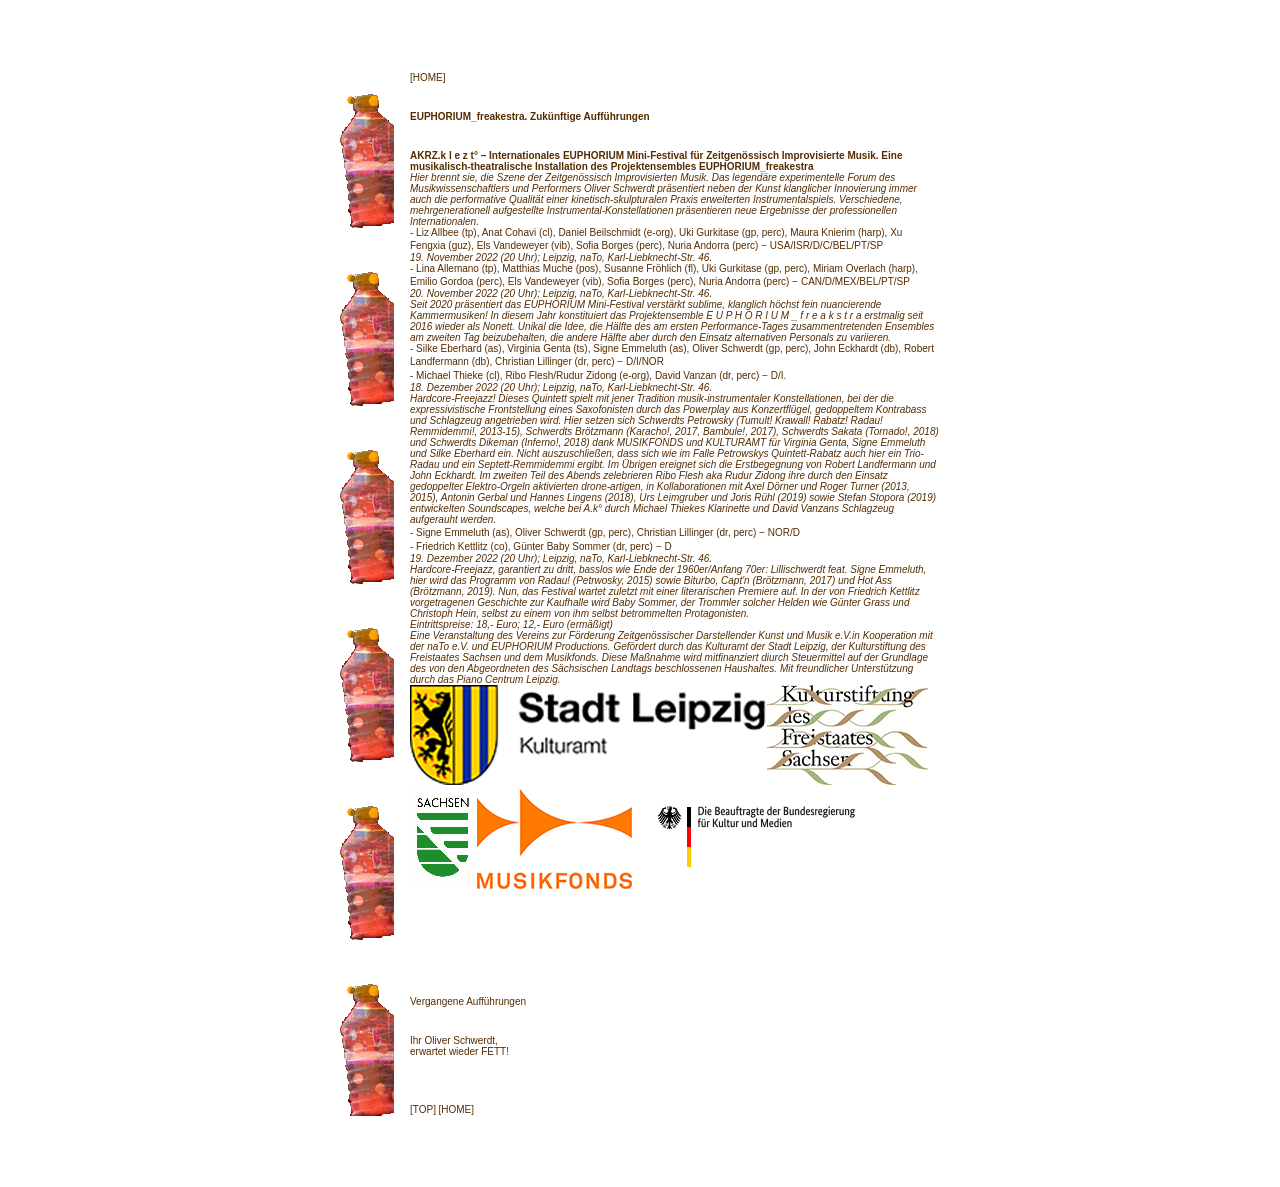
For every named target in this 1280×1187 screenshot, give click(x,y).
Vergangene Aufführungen (468, 1001)
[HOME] (428, 77)
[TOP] (423, 1109)
